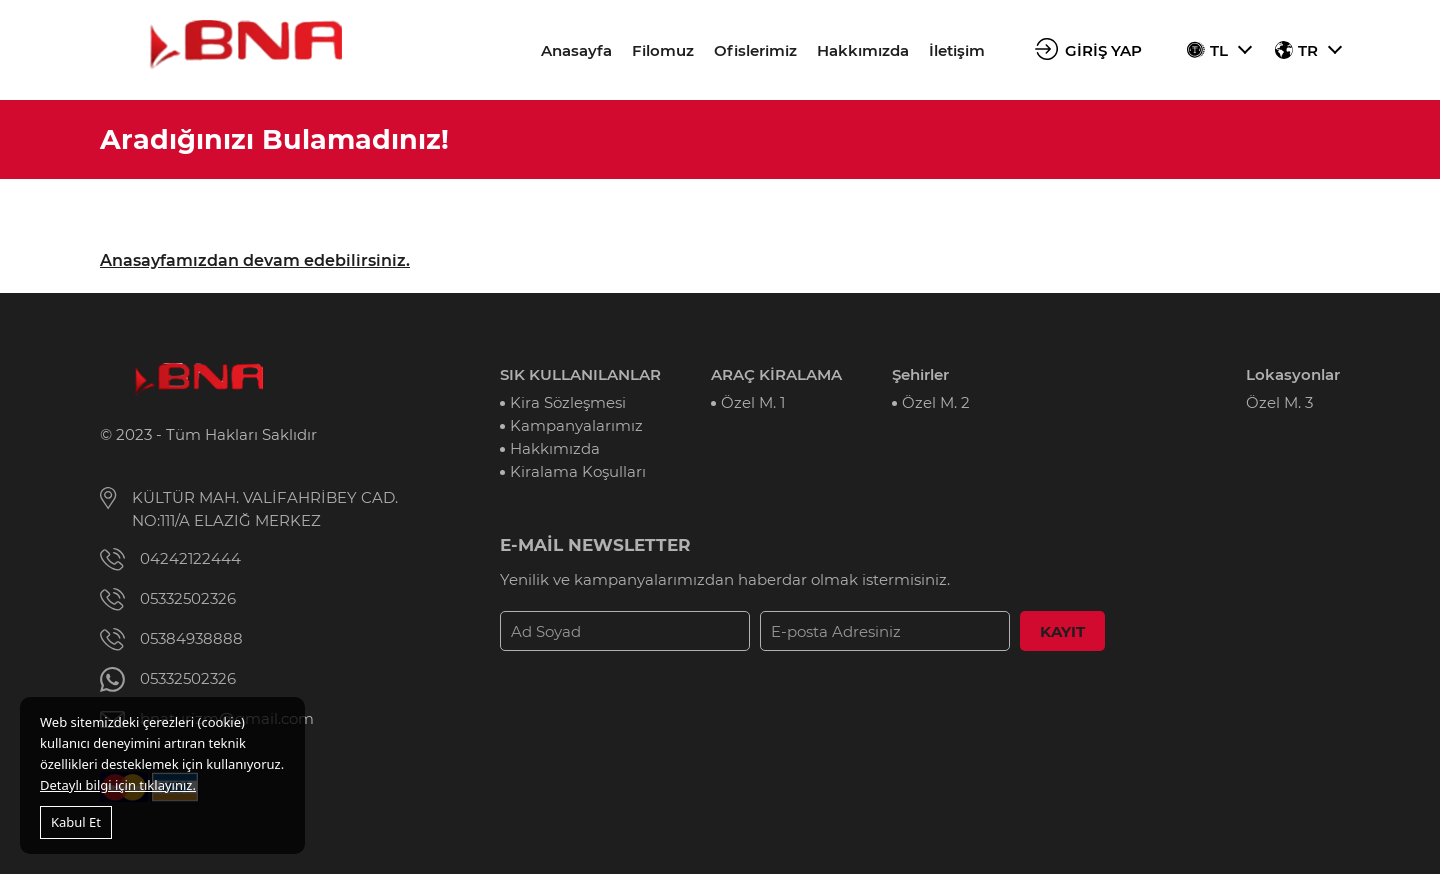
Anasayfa (576, 50)
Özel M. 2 (936, 402)
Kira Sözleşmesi (568, 402)
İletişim (957, 50)
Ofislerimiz (755, 50)
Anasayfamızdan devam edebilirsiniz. (255, 260)
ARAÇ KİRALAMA (776, 374)
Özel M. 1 (753, 402)
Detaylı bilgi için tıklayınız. (118, 785)
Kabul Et (76, 822)
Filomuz (663, 50)
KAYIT (1062, 631)
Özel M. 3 (1279, 402)
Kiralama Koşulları (578, 471)
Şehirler (920, 374)
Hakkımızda (863, 50)
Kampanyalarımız (576, 425)
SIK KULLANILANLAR (580, 374)
